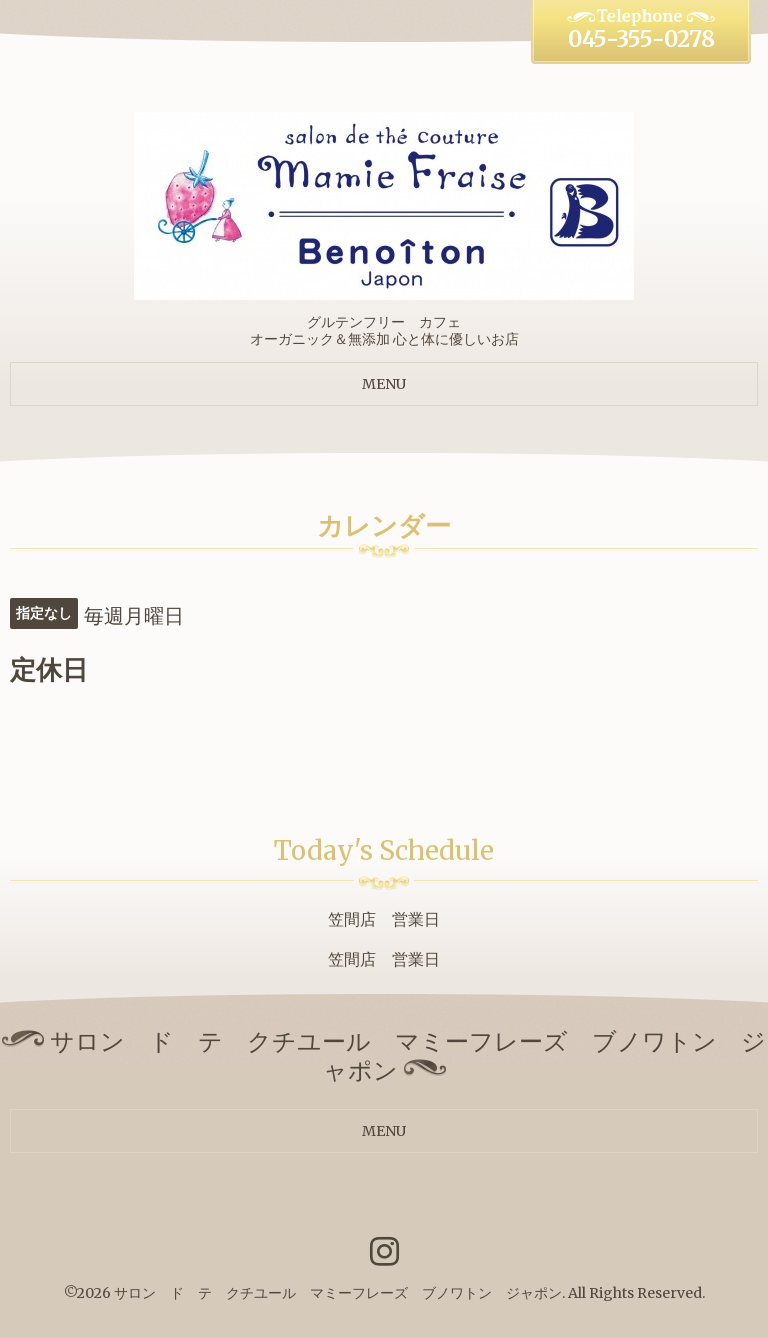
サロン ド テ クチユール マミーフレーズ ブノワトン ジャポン (338, 1293)
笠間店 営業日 (384, 919)
